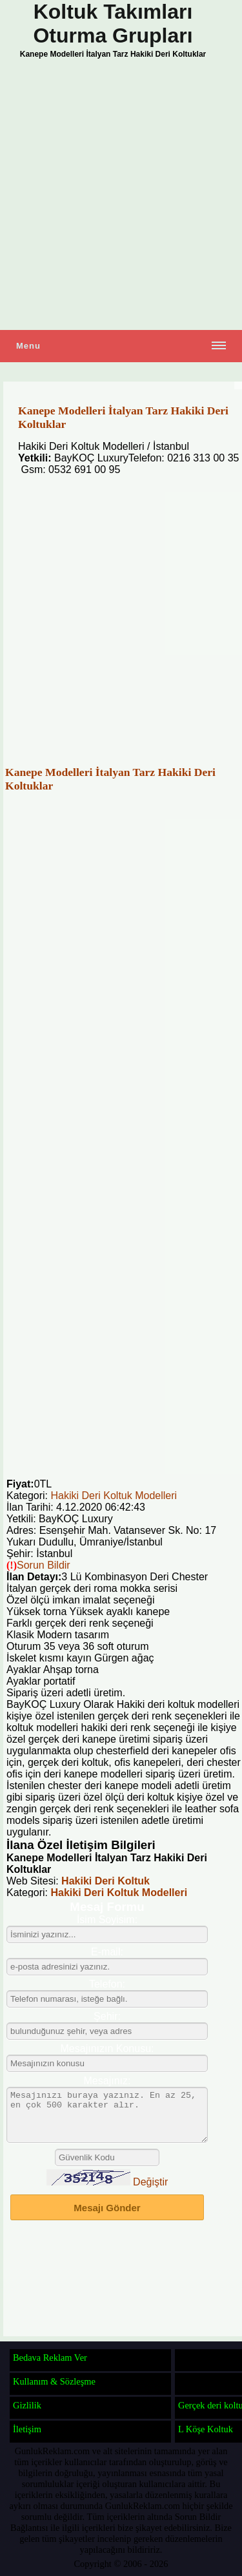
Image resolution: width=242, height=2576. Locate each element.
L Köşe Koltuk (205, 2429)
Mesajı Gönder (107, 2217)
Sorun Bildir (43, 1565)
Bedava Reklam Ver (50, 2357)
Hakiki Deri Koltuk (105, 1880)
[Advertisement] (121, 196)
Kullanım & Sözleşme (54, 2381)
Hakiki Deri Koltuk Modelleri (113, 1495)
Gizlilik (27, 2405)
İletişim (27, 2429)
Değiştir (150, 2191)
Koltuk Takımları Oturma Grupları (112, 23)
